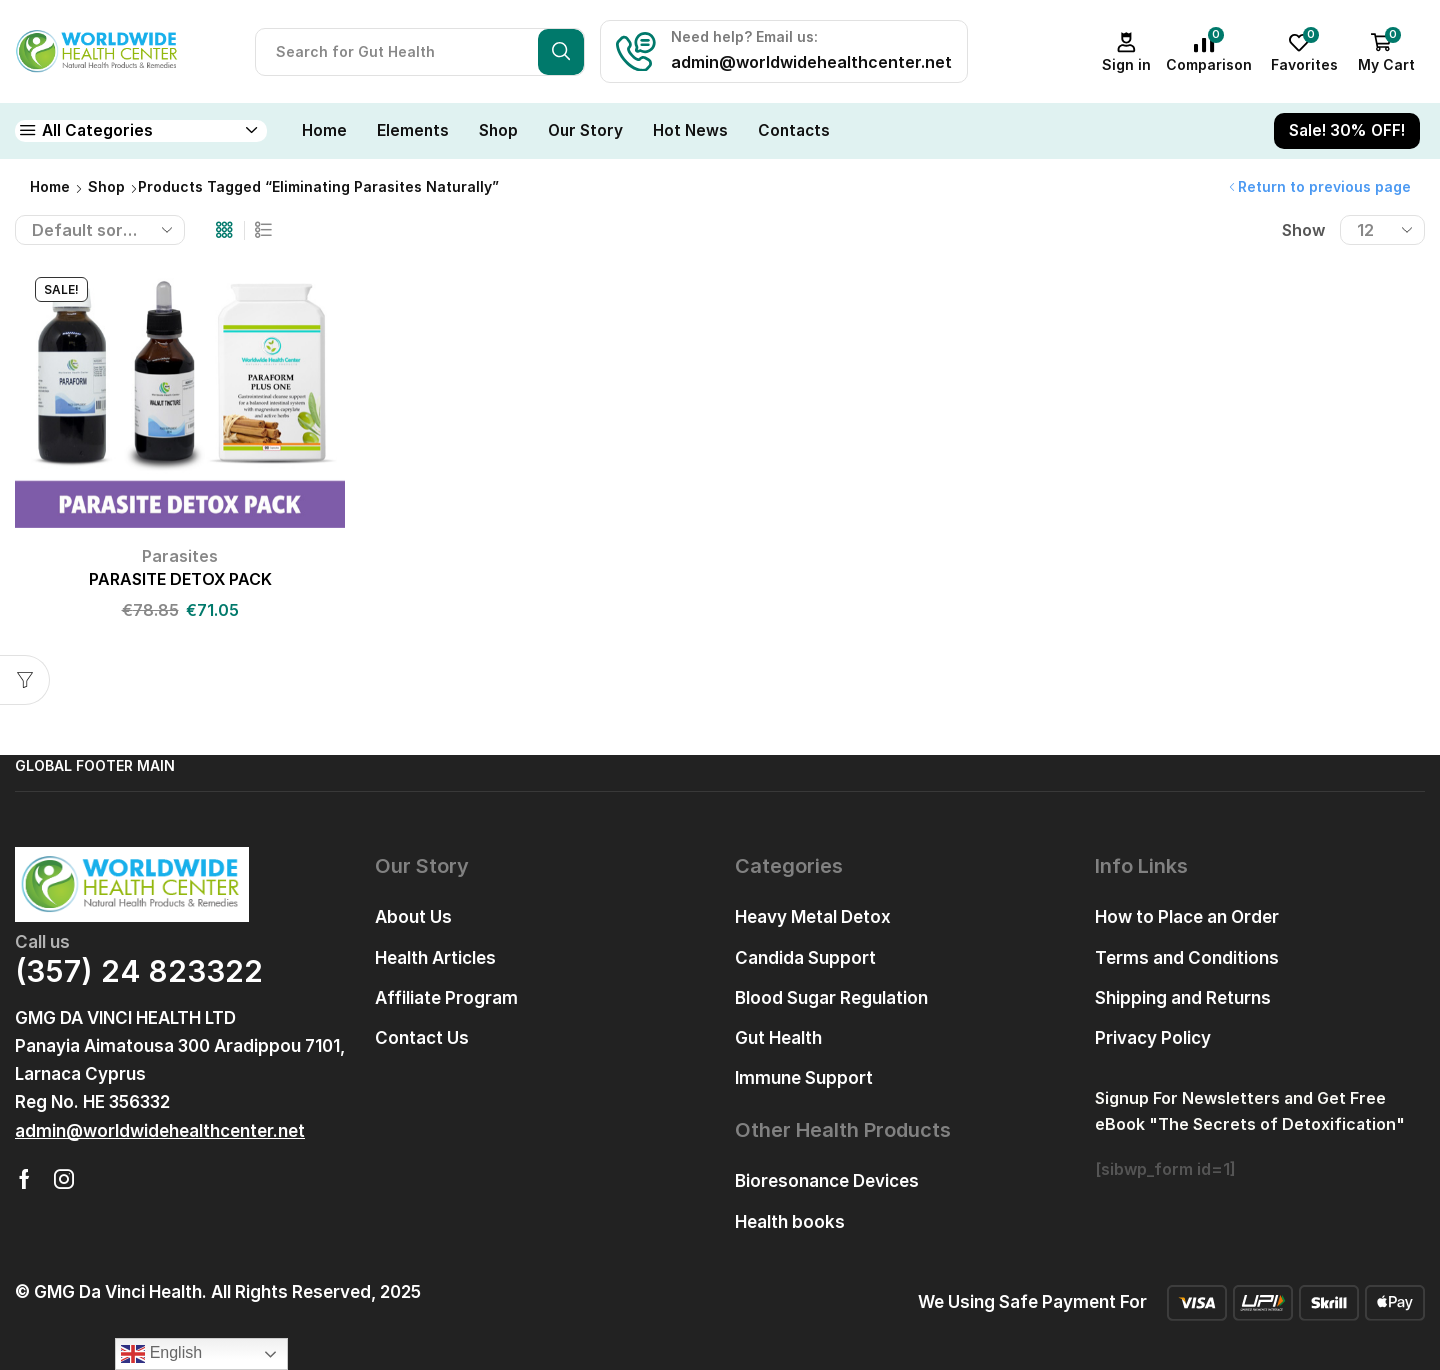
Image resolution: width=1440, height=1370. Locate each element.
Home (324, 130)
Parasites (180, 556)
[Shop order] (100, 230)
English (161, 1354)
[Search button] (561, 52)
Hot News (690, 130)
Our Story (585, 130)
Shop (498, 130)
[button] (160, 1131)
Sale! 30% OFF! (1347, 130)
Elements (413, 130)
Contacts (794, 130)
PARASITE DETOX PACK (180, 579)
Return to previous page (1324, 186)
